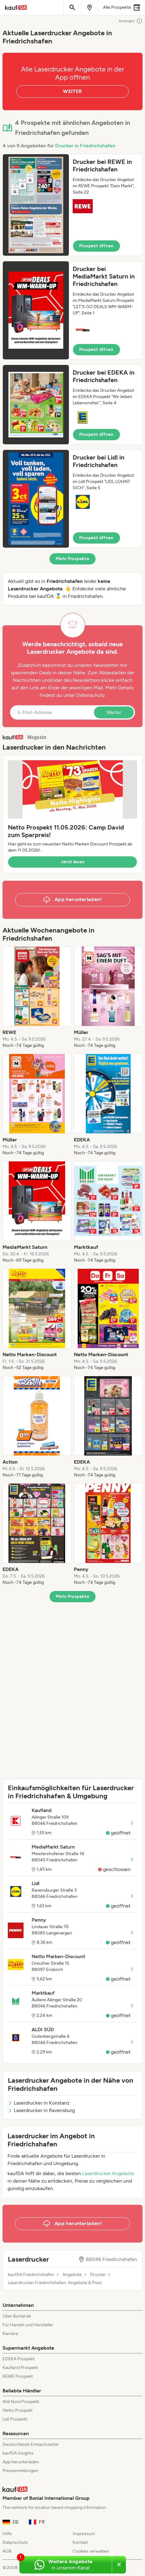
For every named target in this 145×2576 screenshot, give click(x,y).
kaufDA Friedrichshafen (31, 2275)
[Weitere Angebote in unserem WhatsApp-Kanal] (65, 2565)
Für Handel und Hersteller (28, 2324)
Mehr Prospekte (72, 558)
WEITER (72, 91)
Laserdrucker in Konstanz (39, 2103)
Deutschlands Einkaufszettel (31, 2444)
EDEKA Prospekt (19, 2359)
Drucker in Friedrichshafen (85, 146)
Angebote (72, 2275)
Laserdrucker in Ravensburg (41, 2110)
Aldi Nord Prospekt (21, 2401)
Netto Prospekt (18, 2410)
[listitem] (37, 997)
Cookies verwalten (91, 2551)
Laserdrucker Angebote (108, 2173)
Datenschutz (90, 695)
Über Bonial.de (17, 2316)
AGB (7, 2551)
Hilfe (7, 2533)
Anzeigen (130, 21)
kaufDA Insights (18, 2453)
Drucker (98, 2275)
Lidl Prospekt (15, 2419)
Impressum (84, 2533)
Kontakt (80, 2542)
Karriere (10, 2333)
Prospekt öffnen (96, 246)
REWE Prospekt (18, 2376)
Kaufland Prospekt (20, 2367)
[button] (72, 205)
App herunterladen (21, 2462)
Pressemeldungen (20, 2470)
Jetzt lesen (73, 861)
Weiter (113, 712)
